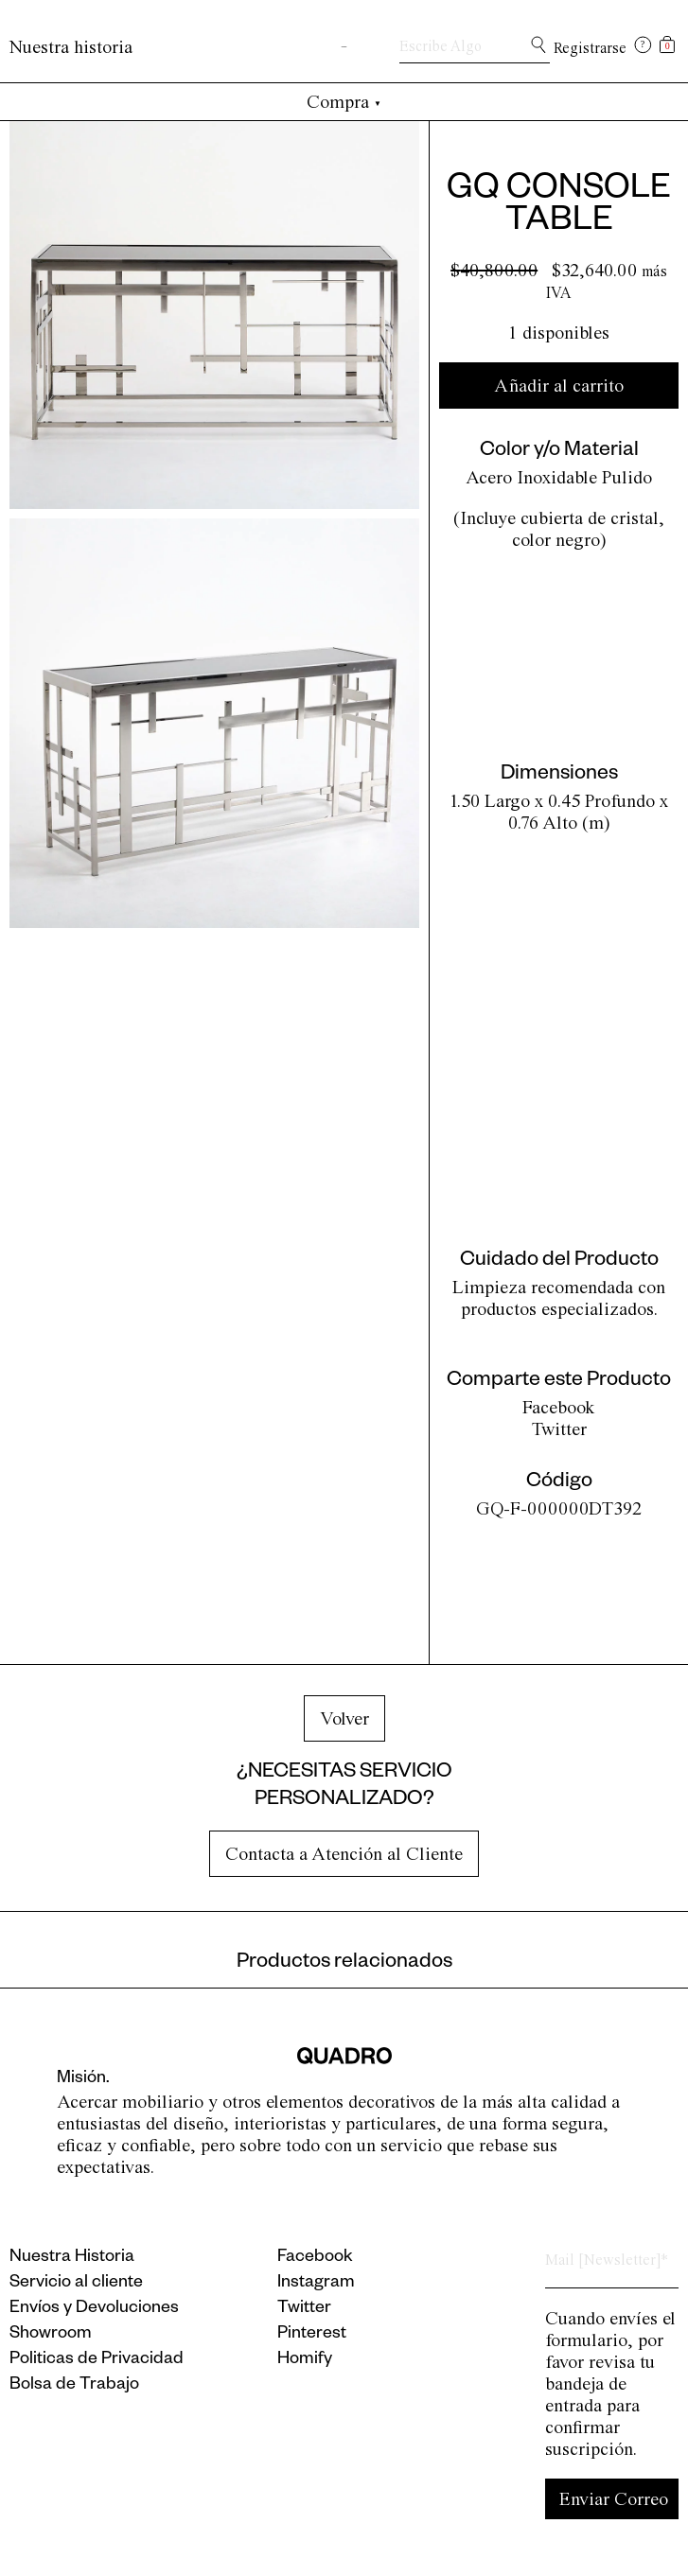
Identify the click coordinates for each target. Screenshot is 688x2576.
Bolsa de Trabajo (74, 2385)
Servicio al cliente (76, 2283)
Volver (344, 1718)
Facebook (558, 1407)
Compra (344, 102)
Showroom (50, 2334)
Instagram (316, 2283)
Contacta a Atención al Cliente (344, 1854)
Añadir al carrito (559, 385)
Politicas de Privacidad (96, 2360)
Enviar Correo (613, 2499)
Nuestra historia (70, 47)
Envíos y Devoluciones (94, 2309)
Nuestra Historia (71, 2258)
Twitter (559, 1429)
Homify (304, 2360)
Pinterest (311, 2334)
